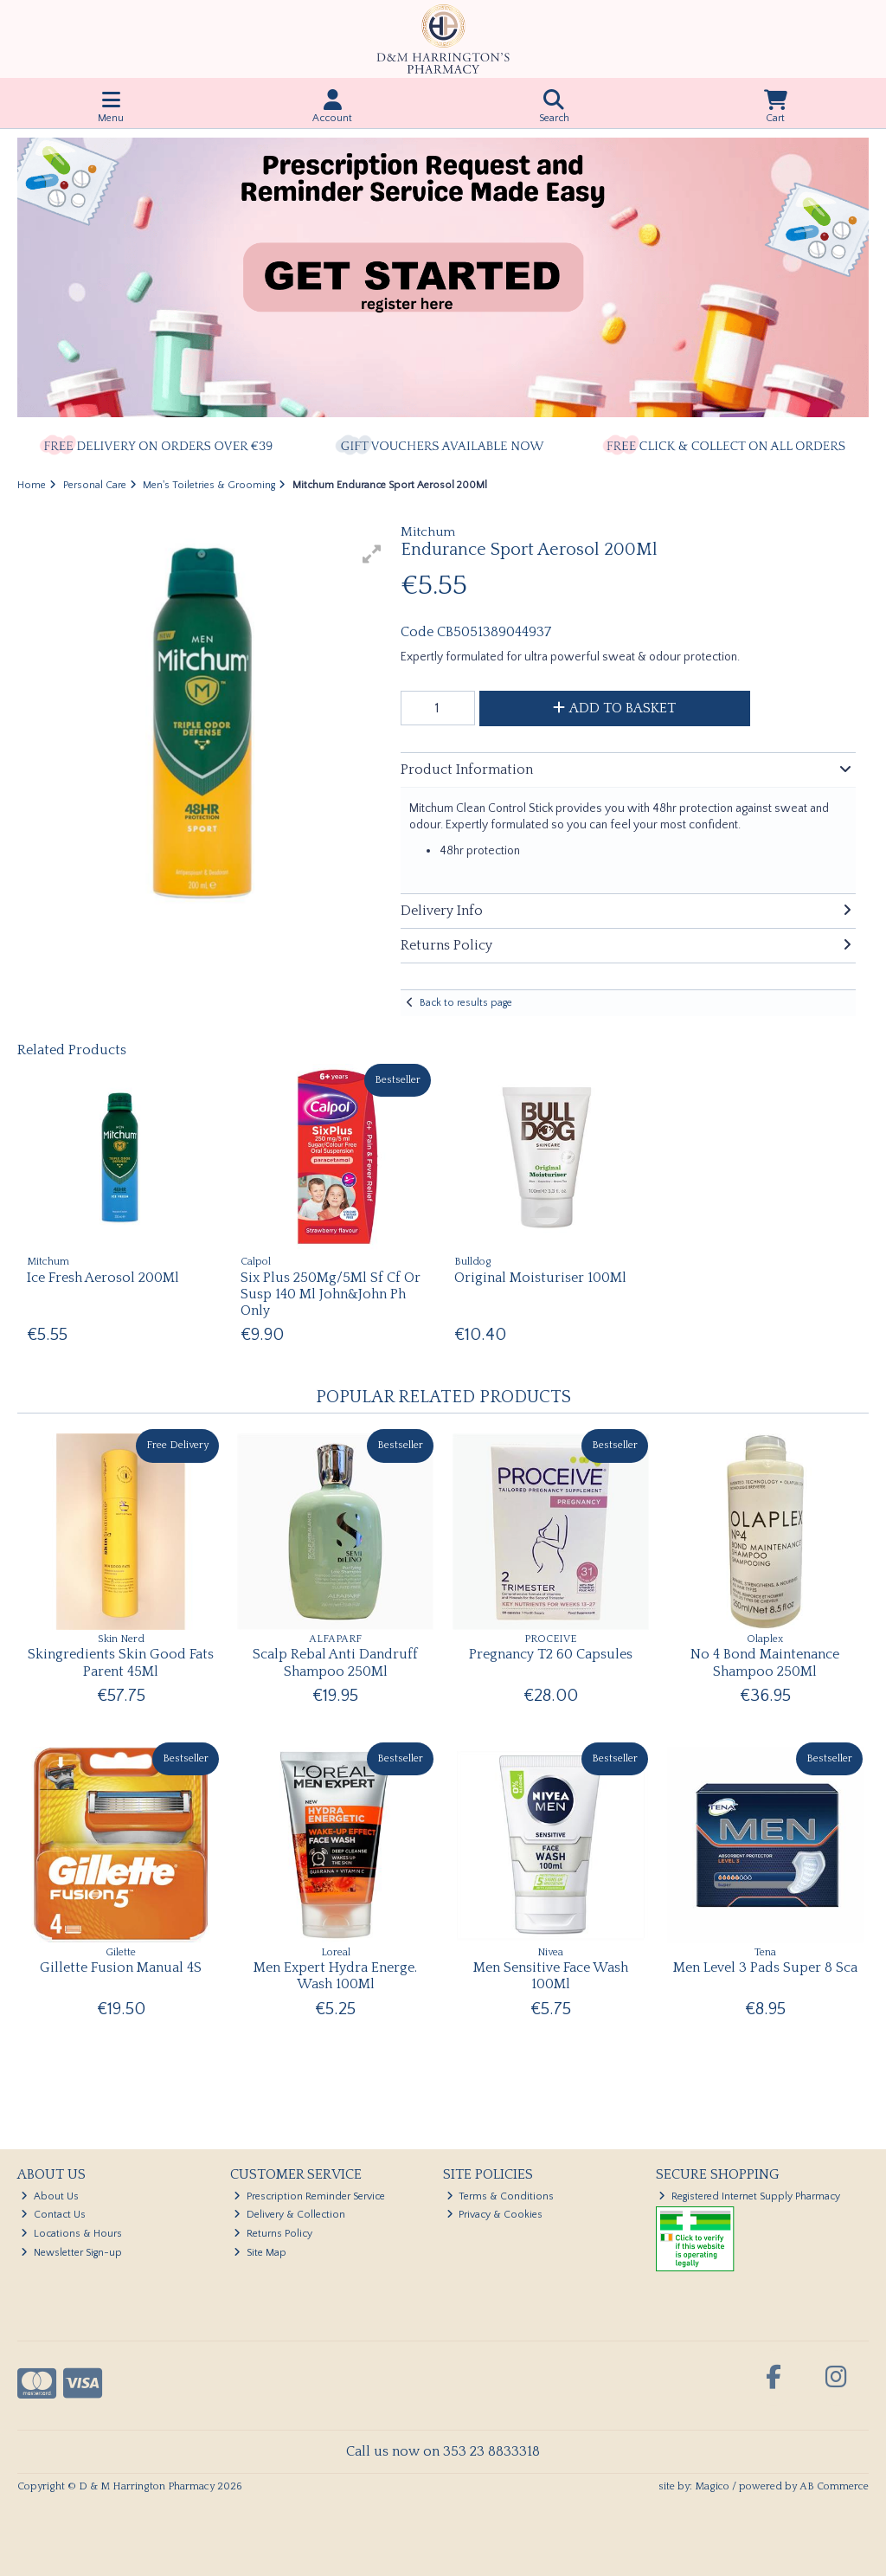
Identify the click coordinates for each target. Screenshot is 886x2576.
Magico (712, 2486)
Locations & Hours (71, 2233)
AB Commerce (834, 2486)
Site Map (260, 2252)
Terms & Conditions (500, 2196)
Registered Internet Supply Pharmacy (749, 2196)
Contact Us (53, 2214)
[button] (372, 554)
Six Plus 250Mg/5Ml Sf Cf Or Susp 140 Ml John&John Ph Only (331, 1294)
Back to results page (466, 1002)
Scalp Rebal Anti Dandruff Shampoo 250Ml (335, 1662)
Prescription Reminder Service (309, 2196)
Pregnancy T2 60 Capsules (550, 1654)
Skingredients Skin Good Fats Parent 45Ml (121, 1662)
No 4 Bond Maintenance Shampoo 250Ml (764, 1662)
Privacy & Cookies (494, 2214)
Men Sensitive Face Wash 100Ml (550, 1976)
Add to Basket (614, 708)
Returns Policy (273, 2233)
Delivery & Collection (289, 2214)
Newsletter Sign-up (71, 2252)
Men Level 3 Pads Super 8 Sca (765, 1967)
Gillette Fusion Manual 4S (121, 1967)
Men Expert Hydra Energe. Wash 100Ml (335, 1976)
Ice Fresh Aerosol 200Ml (103, 1277)
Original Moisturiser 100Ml (540, 1277)
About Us (50, 2196)
